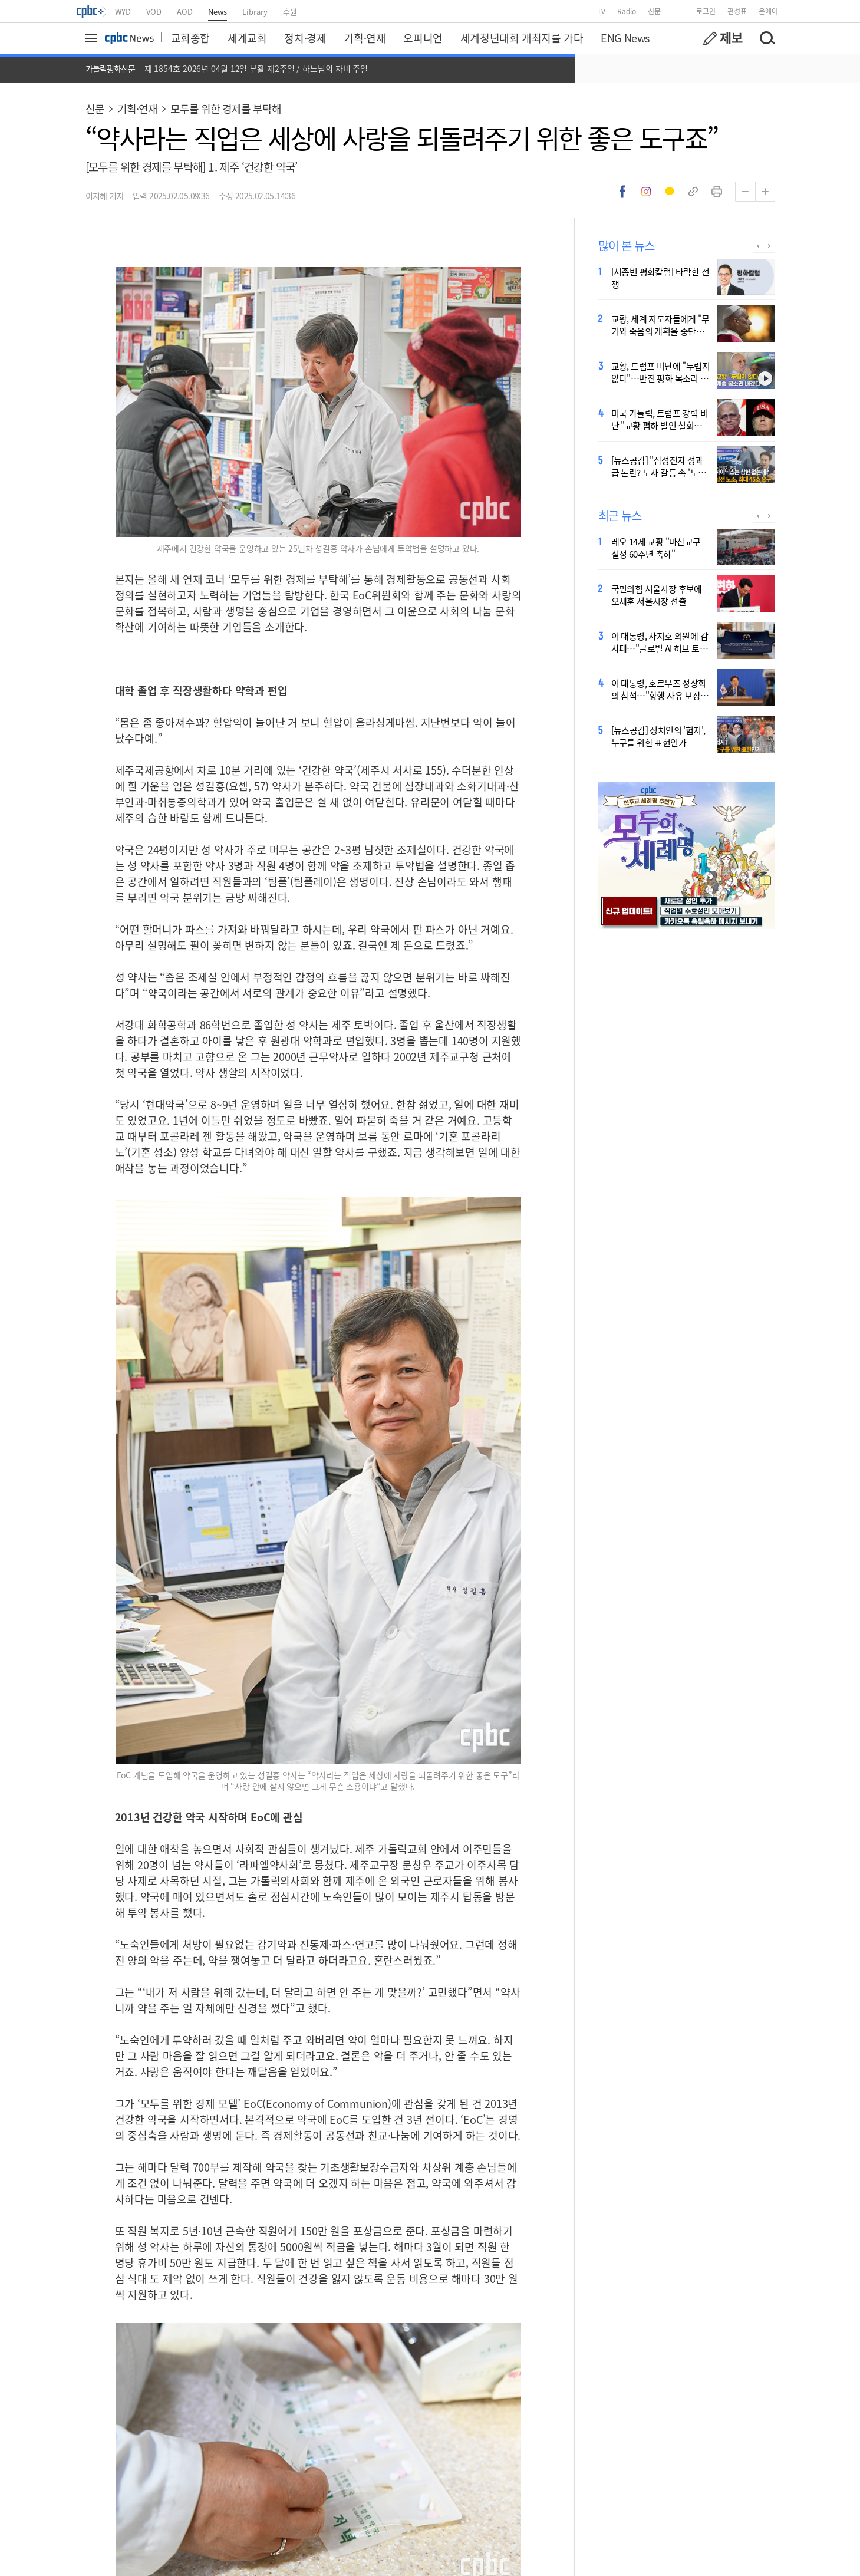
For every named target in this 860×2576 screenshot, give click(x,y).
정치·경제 (305, 37)
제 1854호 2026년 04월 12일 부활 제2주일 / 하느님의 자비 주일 (256, 68)
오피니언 (422, 37)
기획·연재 (364, 37)
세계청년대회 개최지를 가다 (521, 37)
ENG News (625, 37)
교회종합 (190, 37)
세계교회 (247, 37)
